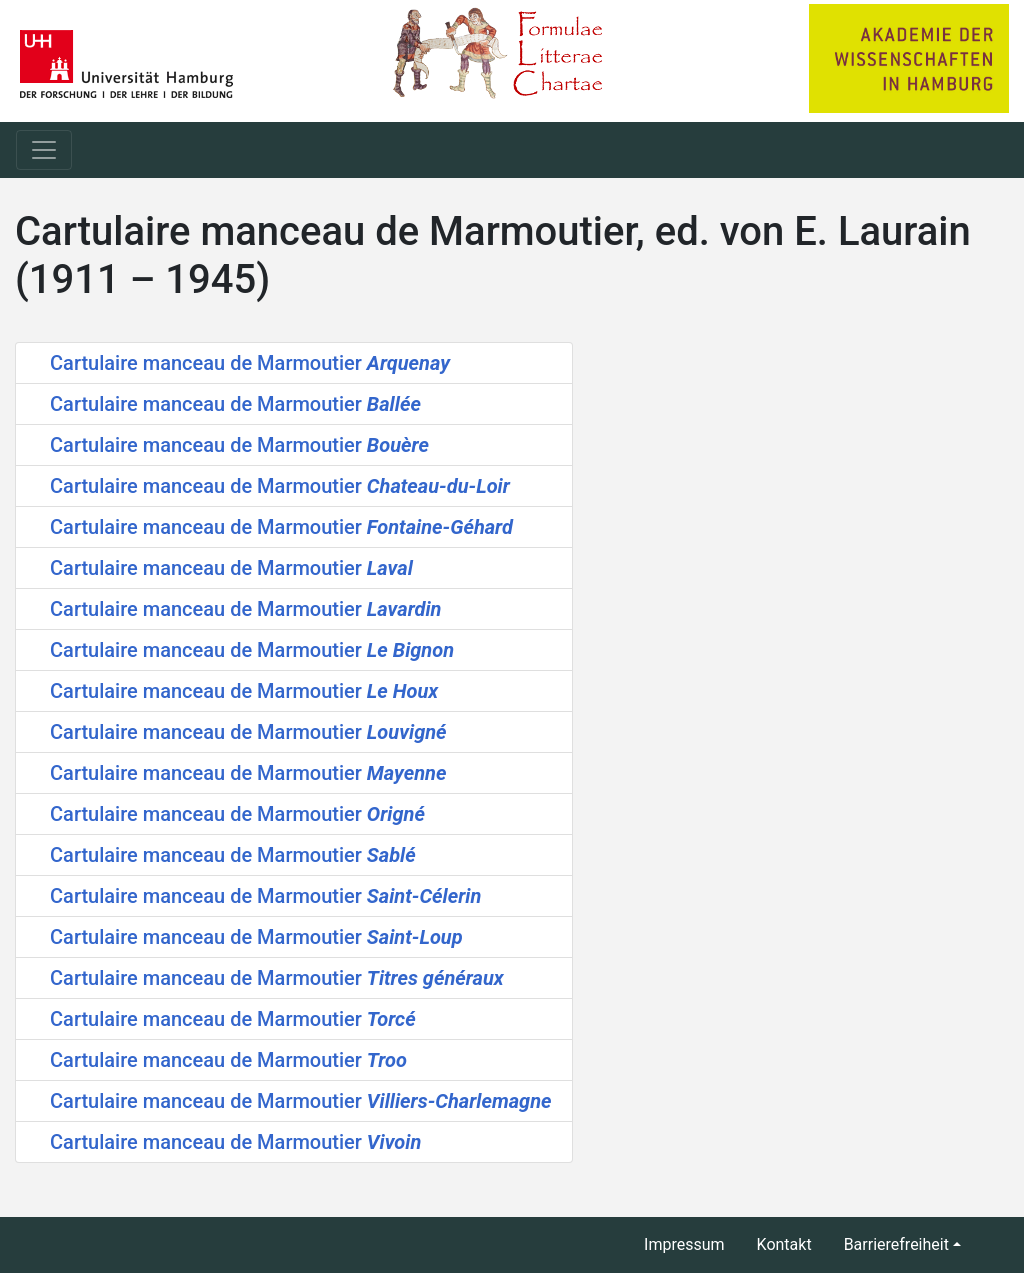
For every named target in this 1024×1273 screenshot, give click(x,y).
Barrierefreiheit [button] (896, 1244)
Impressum (684, 1244)
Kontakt (784, 1244)
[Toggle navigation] (44, 150)
